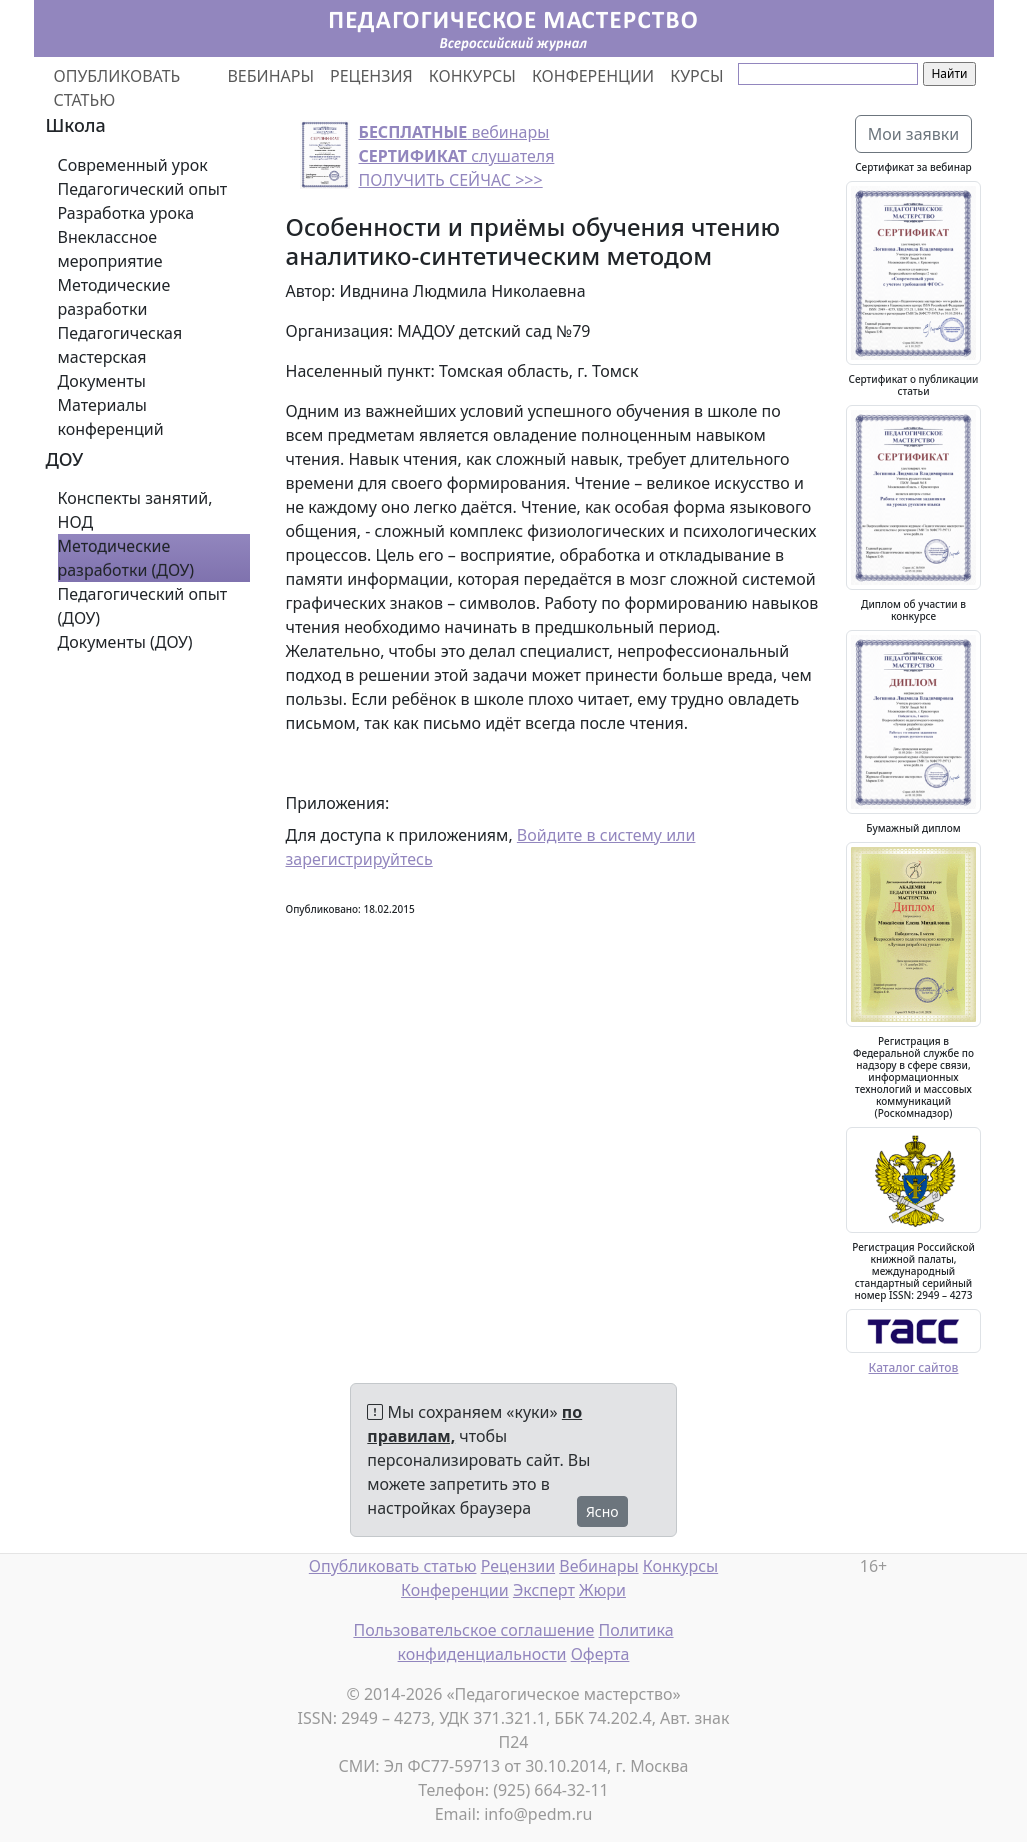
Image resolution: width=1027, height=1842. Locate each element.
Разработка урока (126, 213)
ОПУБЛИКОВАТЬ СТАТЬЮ (117, 88)
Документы (102, 381)
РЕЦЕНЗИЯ (371, 76)
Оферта (600, 1654)
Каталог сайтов (914, 1367)
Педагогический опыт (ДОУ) (143, 606)
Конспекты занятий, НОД (135, 510)
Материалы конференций (111, 417)
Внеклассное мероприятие (110, 249)
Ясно (602, 1511)
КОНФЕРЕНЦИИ (593, 76)
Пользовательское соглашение (473, 1630)
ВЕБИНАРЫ (270, 76)
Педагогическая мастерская (120, 345)
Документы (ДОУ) (125, 642)
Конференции (455, 1590)
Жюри (602, 1590)
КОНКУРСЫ (472, 76)
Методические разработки (114, 297)
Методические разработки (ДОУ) (126, 558)
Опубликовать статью (393, 1566)
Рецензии (518, 1566)
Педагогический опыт (143, 189)
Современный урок (133, 165)
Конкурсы (680, 1566)
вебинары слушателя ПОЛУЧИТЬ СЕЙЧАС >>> (457, 156)
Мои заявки (914, 134)
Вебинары (598, 1566)
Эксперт (544, 1590)
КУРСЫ (696, 76)
